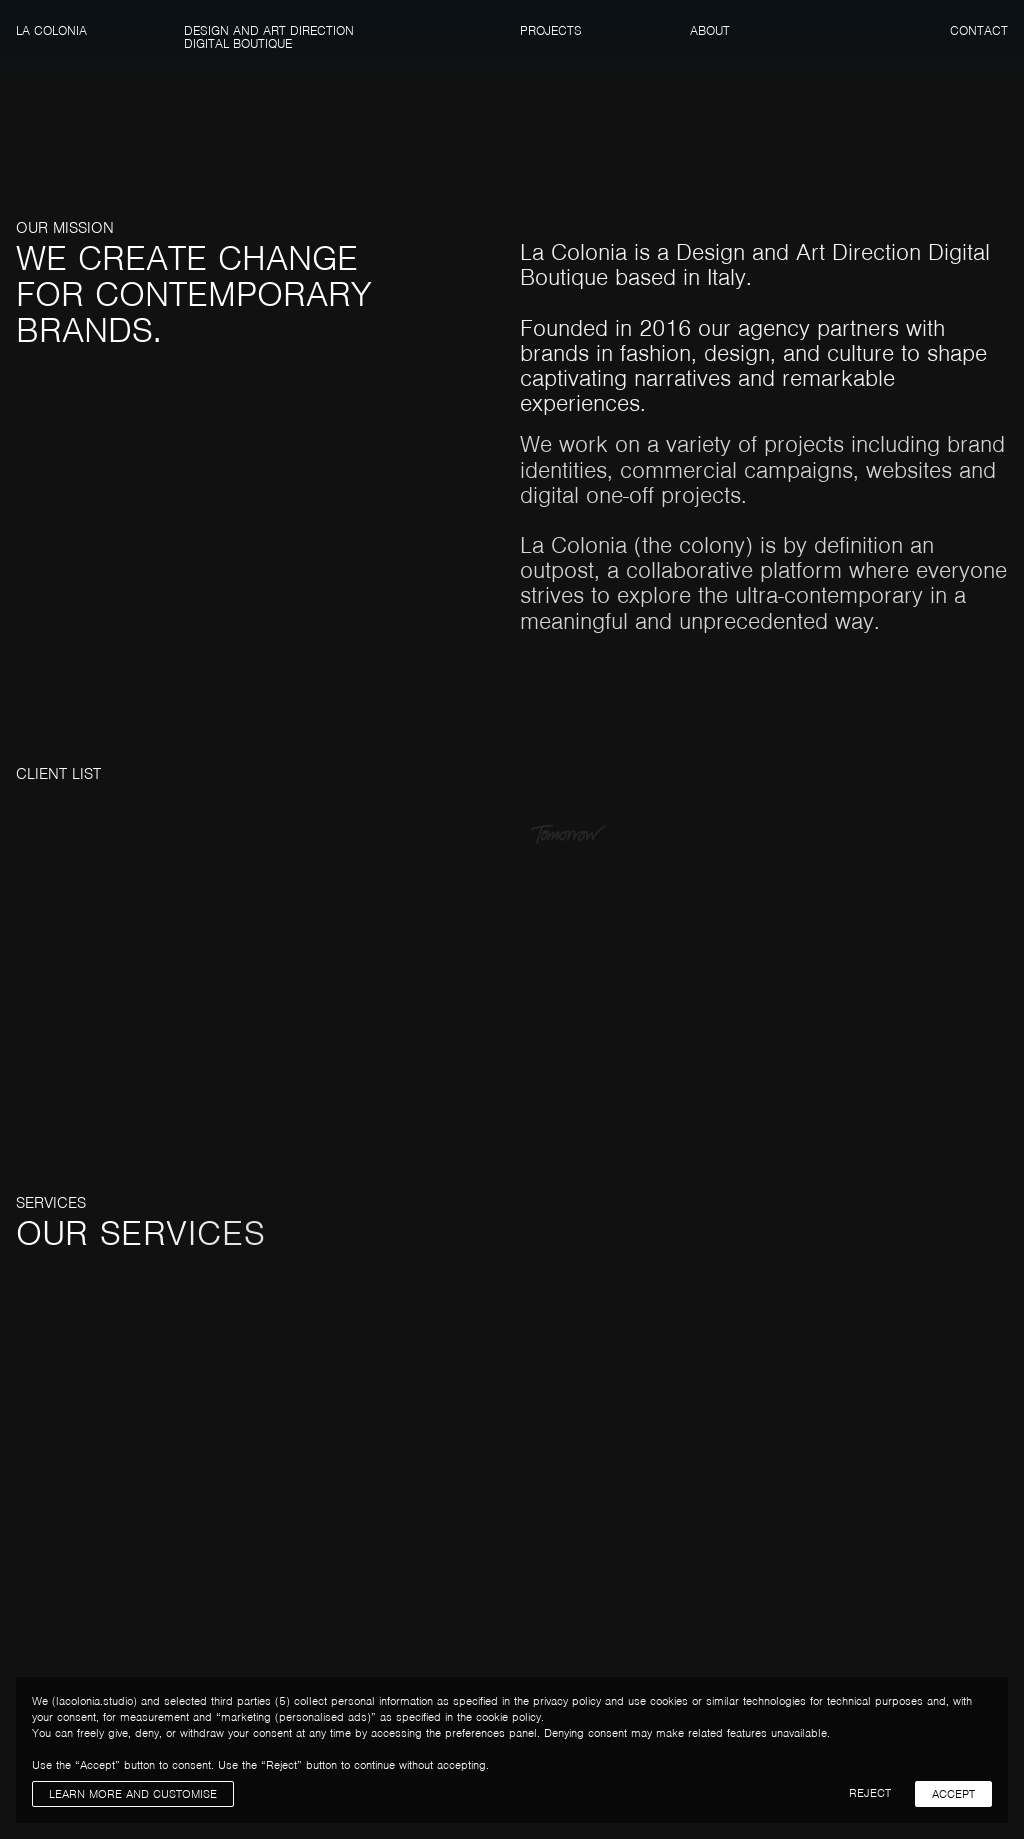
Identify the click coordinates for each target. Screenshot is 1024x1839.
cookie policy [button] (508, 1717)
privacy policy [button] (567, 1701)
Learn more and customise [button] (133, 1794)
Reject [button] (870, 1793)
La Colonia (51, 30)
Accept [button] (953, 1794)
